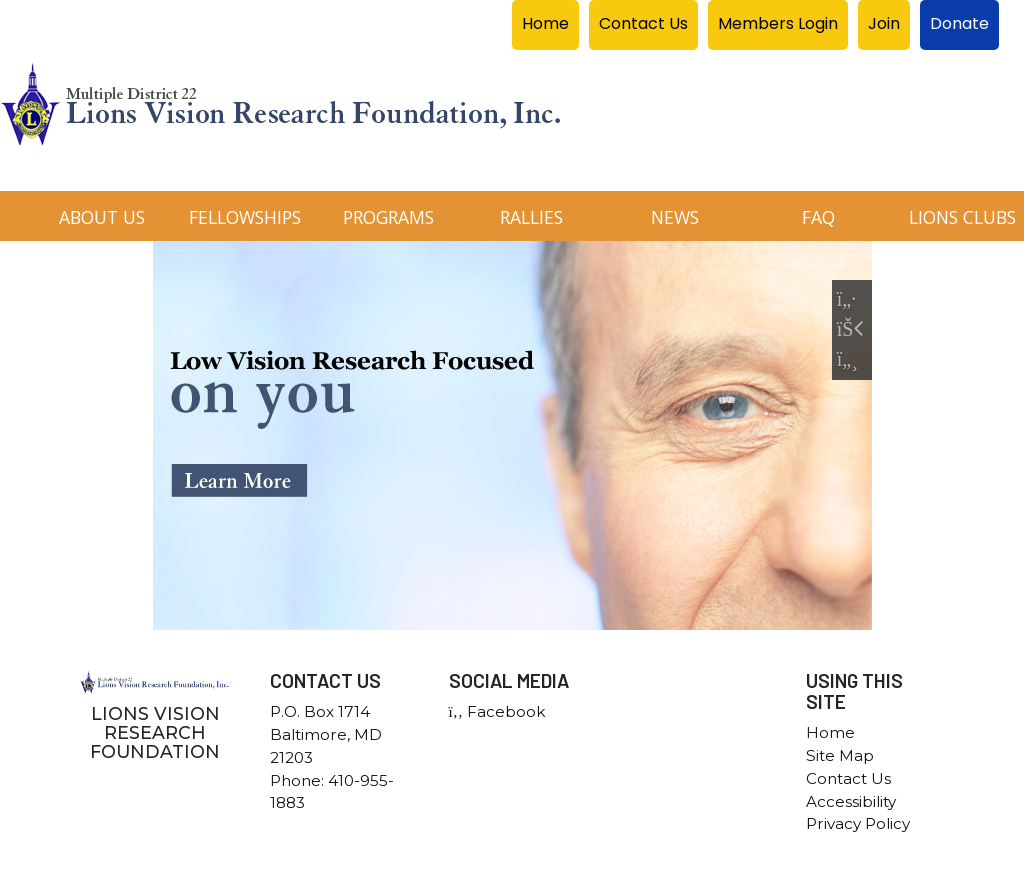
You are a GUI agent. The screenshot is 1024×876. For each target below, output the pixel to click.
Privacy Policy (858, 823)
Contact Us (848, 778)
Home (830, 732)
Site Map (840, 755)
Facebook (497, 711)
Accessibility (851, 801)
